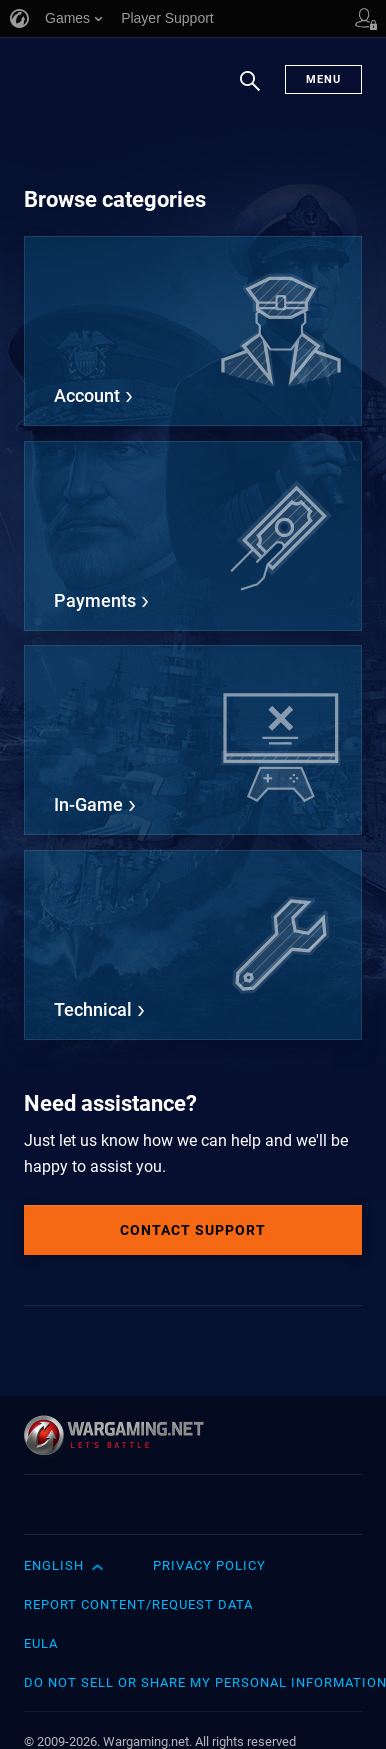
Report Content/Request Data (138, 1604)
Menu (323, 79)
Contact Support (193, 1230)
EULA (41, 1643)
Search (250, 91)
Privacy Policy (209, 1565)
